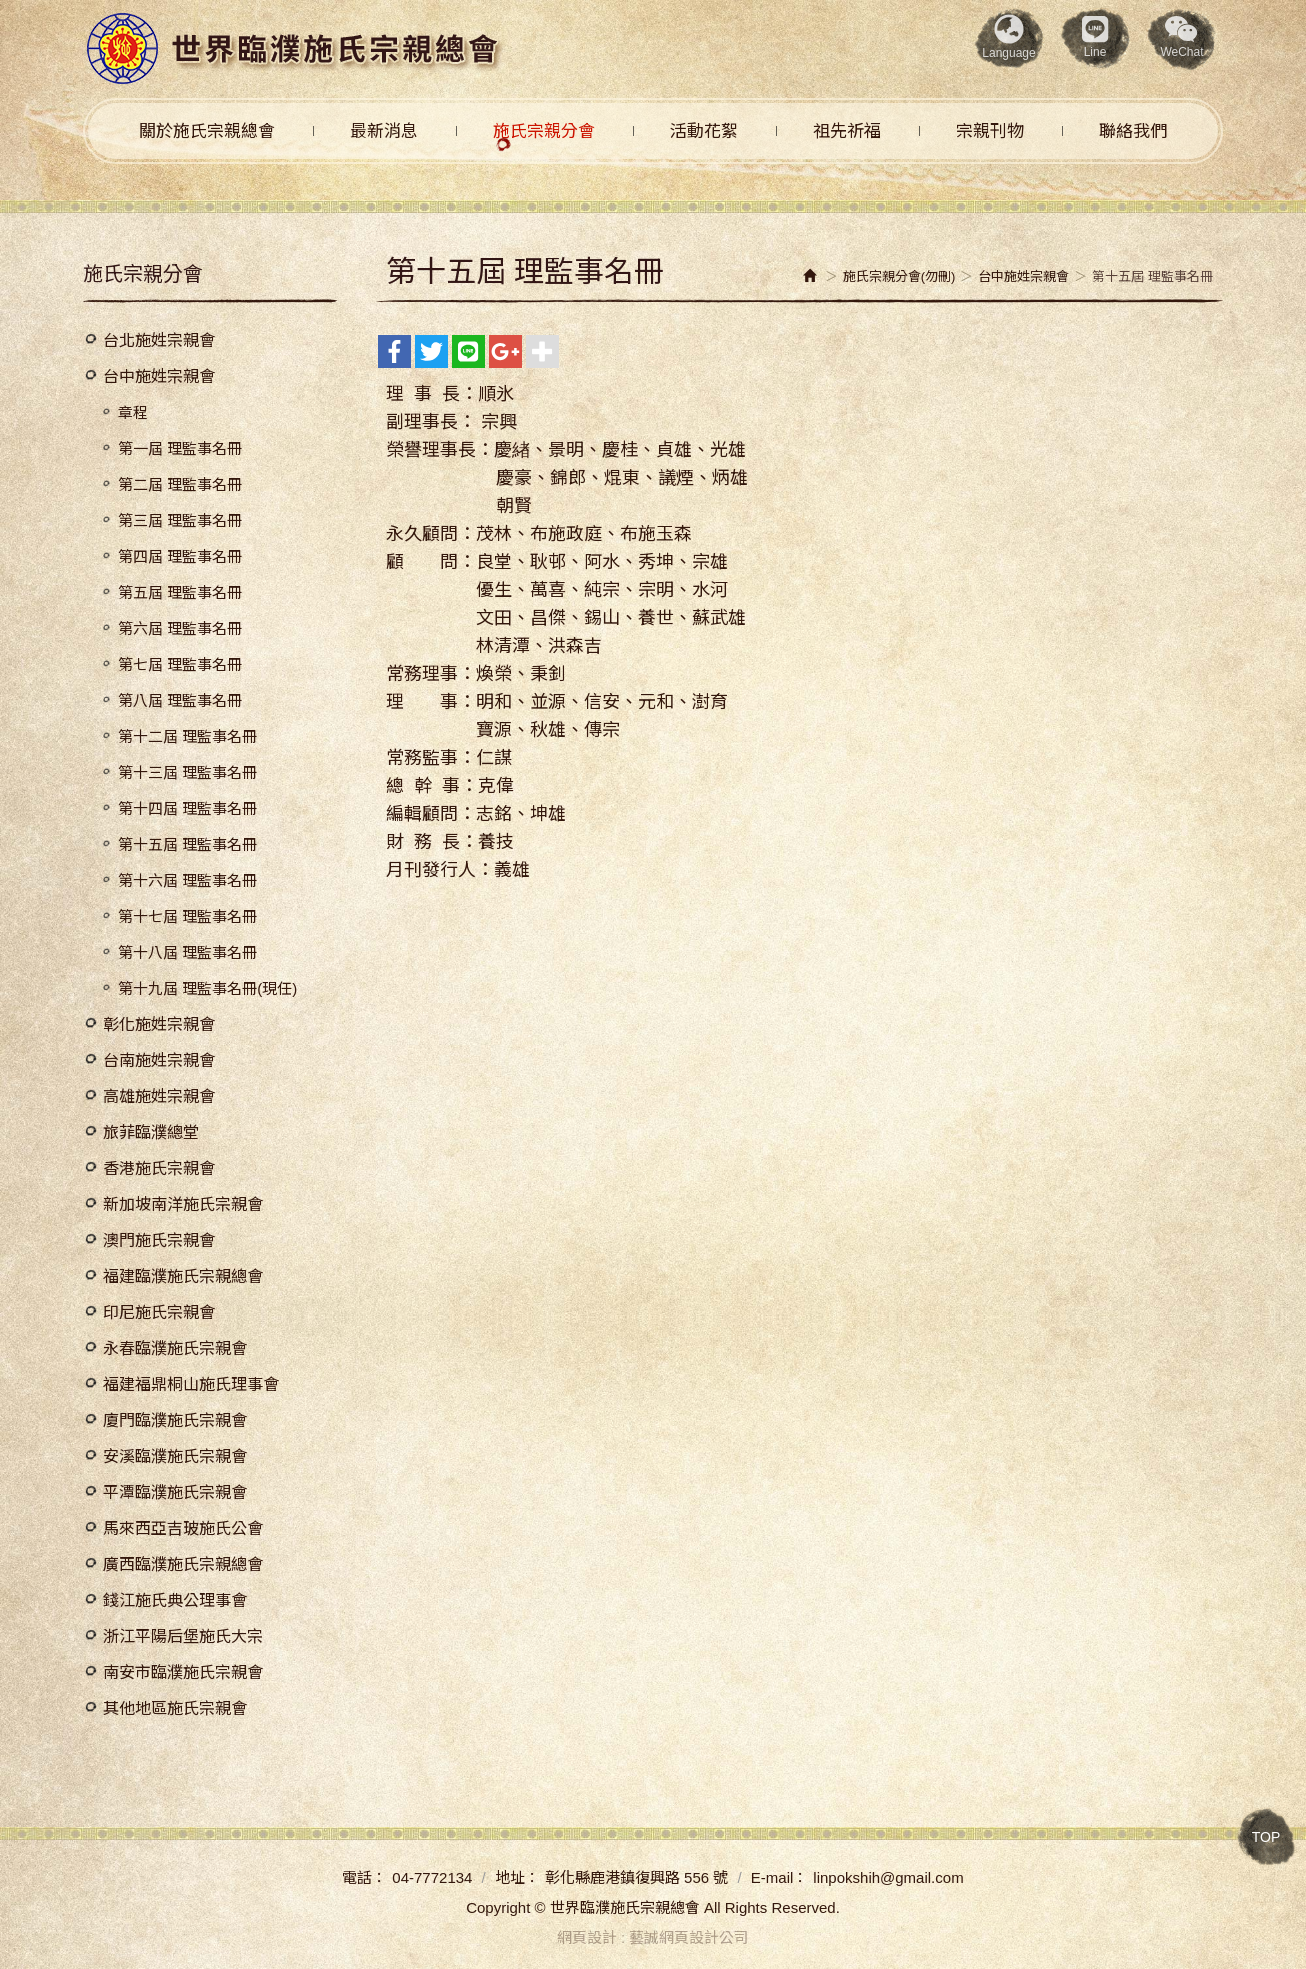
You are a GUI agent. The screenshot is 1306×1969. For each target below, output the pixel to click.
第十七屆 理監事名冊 (187, 916)
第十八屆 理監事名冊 (187, 952)
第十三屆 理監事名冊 (187, 772)
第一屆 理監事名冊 (180, 448)
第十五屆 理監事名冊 (187, 844)
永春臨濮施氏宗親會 (175, 1348)
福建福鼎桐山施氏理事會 (191, 1384)
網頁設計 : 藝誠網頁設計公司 (653, 1937)
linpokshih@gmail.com (888, 1877)
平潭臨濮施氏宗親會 (175, 1492)
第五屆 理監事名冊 (180, 592)
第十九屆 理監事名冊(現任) (207, 988)
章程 (133, 412)
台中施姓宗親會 (159, 376)
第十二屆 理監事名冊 (187, 736)
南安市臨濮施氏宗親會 (183, 1672)
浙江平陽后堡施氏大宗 (183, 1636)
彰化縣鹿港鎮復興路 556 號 (636, 1877)
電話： (364, 1877)
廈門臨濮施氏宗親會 (175, 1420)
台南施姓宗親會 (159, 1060)
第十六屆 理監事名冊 (187, 880)
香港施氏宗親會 (159, 1168)
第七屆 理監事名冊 (180, 664)
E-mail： (780, 1877)
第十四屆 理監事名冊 (187, 808)
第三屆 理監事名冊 (180, 520)
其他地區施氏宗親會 (175, 1708)
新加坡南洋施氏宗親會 (183, 1204)
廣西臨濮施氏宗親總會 (183, 1564)
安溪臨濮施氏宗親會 (175, 1456)
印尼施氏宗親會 (159, 1312)
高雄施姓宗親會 (159, 1096)
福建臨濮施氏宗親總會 (183, 1276)
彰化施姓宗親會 (159, 1024)
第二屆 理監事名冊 (180, 484)
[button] (1182, 39)
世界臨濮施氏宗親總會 (294, 49)
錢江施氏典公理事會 (175, 1600)
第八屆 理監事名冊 (180, 700)
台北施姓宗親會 (159, 340)
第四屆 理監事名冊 (180, 556)
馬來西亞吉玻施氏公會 (183, 1528)
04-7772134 (432, 1877)
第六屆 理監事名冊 (180, 628)
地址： (517, 1877)
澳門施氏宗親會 (159, 1240)
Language (1008, 37)
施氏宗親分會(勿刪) (899, 276)
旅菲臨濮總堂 (151, 1132)
